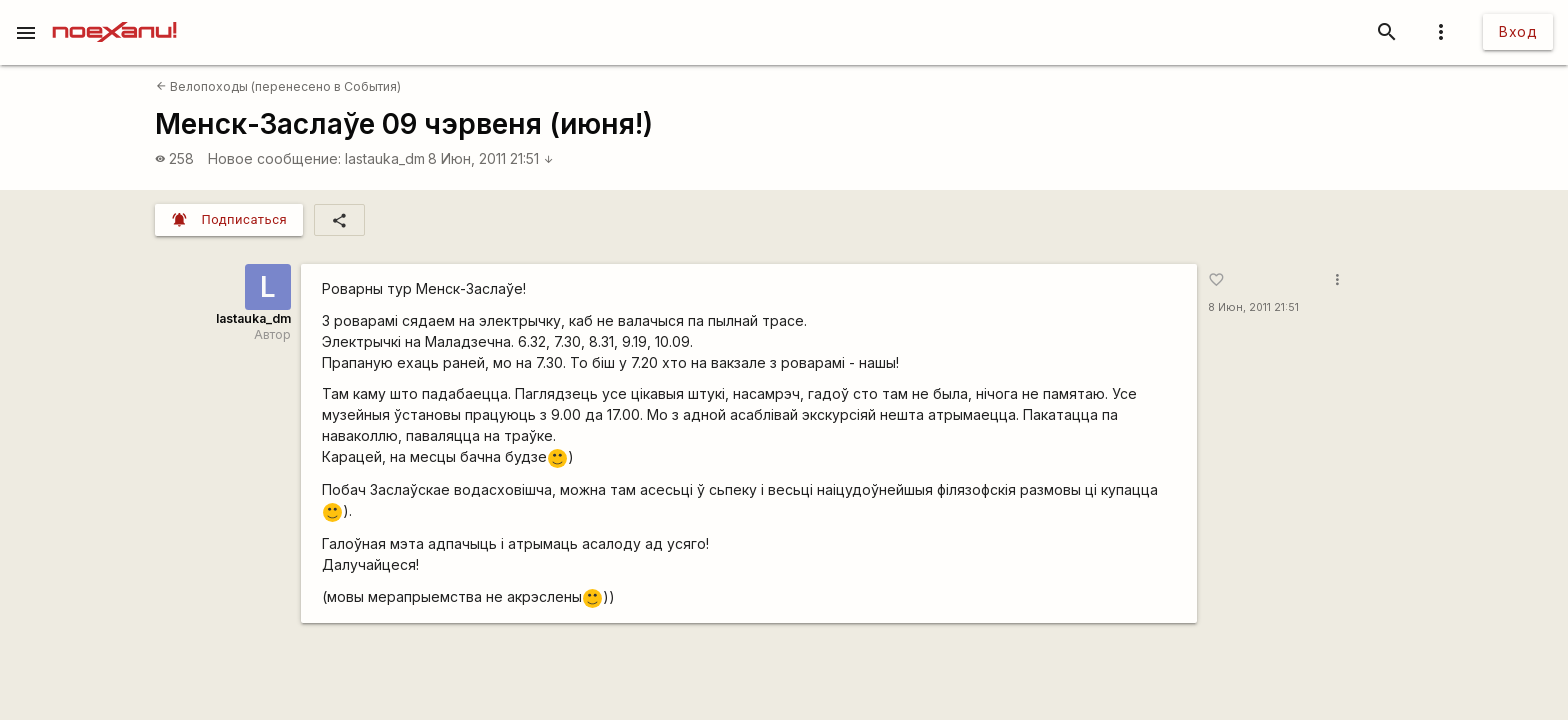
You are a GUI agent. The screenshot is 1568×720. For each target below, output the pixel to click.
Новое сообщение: (274, 158)
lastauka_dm (385, 158)
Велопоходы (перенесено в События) (278, 86)
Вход (1518, 31)
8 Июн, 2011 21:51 (491, 158)
